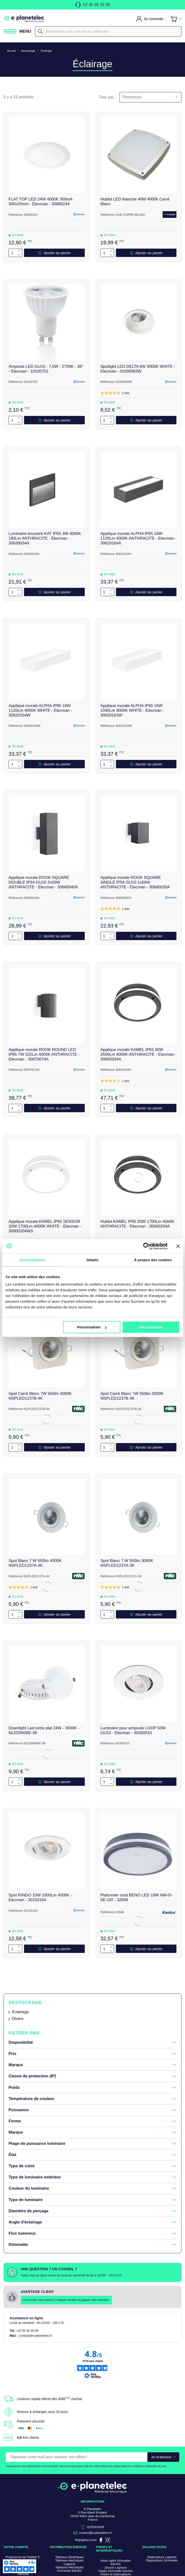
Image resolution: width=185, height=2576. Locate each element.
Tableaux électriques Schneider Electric (69, 2556)
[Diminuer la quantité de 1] (19, 255)
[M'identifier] (151, 19)
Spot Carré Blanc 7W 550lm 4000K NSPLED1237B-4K (40, 1396)
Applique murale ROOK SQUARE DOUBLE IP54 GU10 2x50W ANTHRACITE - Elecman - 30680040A (43, 882)
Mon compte (23, 2555)
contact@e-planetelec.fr (35, 2323)
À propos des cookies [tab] (153, 1260)
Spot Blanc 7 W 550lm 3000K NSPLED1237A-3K (126, 1560)
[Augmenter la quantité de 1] (19, 251)
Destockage (25, 1989)
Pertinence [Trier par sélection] (131, 97)
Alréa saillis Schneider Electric (115, 2549)
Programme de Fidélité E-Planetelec (23, 2546)
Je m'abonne (161, 2445)
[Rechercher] (108, 31)
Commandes (23, 2558)
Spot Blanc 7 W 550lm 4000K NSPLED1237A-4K (35, 1560)
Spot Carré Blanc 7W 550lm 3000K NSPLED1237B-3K (132, 1396)
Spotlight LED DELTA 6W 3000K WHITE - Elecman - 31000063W (137, 369)
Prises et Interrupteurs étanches (115, 2563)
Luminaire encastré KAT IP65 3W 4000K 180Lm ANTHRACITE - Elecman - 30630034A (45, 538)
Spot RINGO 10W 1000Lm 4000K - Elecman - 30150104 (40, 1888)
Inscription (23, 2551)
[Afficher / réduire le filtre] (174, 2030)
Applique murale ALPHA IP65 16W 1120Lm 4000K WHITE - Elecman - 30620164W (40, 710)
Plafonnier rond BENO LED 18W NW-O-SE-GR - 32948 (136, 1888)
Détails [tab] (93, 1260)
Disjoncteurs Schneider (162, 2548)
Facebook (101, 2527)
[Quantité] (12, 253)
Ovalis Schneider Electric (115, 2558)
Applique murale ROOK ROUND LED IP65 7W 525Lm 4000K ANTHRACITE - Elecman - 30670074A (44, 1054)
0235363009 (95, 2515)
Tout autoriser (151, 1327)
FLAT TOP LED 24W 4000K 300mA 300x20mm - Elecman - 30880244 (40, 201)
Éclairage (20, 1999)
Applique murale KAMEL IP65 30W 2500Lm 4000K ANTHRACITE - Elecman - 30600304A (138, 1054)
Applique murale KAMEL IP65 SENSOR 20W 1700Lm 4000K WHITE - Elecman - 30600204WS (45, 1226)
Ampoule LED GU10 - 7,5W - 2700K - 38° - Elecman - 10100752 (46, 369)
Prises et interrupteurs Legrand (115, 2570)
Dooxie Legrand (116, 2555)
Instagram (107, 2527)
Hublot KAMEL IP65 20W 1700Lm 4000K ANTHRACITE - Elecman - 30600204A (137, 1224)
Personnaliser (91, 1327)
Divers (17, 2006)
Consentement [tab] (32, 1260)
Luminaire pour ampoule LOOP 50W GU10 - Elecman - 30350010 (133, 1724)
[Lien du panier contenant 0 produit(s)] (175, 18)
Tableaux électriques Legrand (69, 2549)
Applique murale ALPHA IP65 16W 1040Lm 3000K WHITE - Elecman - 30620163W (132, 710)
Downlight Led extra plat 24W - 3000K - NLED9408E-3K (44, 1724)
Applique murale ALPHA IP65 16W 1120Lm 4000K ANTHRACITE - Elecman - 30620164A (138, 538)
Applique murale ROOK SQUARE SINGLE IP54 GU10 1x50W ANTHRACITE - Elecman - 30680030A (135, 882)
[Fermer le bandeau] (178, 1246)
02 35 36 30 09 (92, 5)
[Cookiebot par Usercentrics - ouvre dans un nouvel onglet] (146, 1246)
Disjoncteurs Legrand (161, 2544)
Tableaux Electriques (69, 2544)
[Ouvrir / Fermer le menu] (17, 31)
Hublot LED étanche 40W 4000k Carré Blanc (135, 201)
